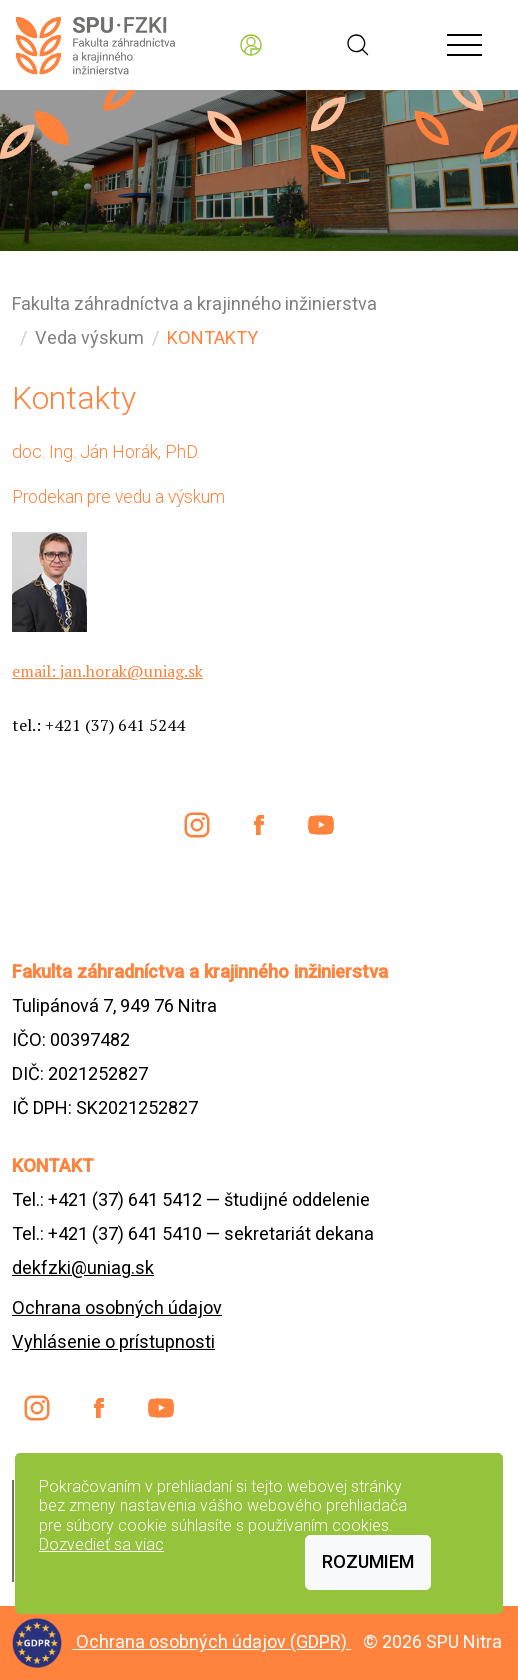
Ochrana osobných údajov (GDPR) (213, 1641)
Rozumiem (368, 1561)
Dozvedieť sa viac (101, 1544)
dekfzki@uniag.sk (83, 1267)
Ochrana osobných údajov (117, 1307)
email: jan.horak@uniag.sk (107, 671)
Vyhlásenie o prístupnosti (113, 1341)
